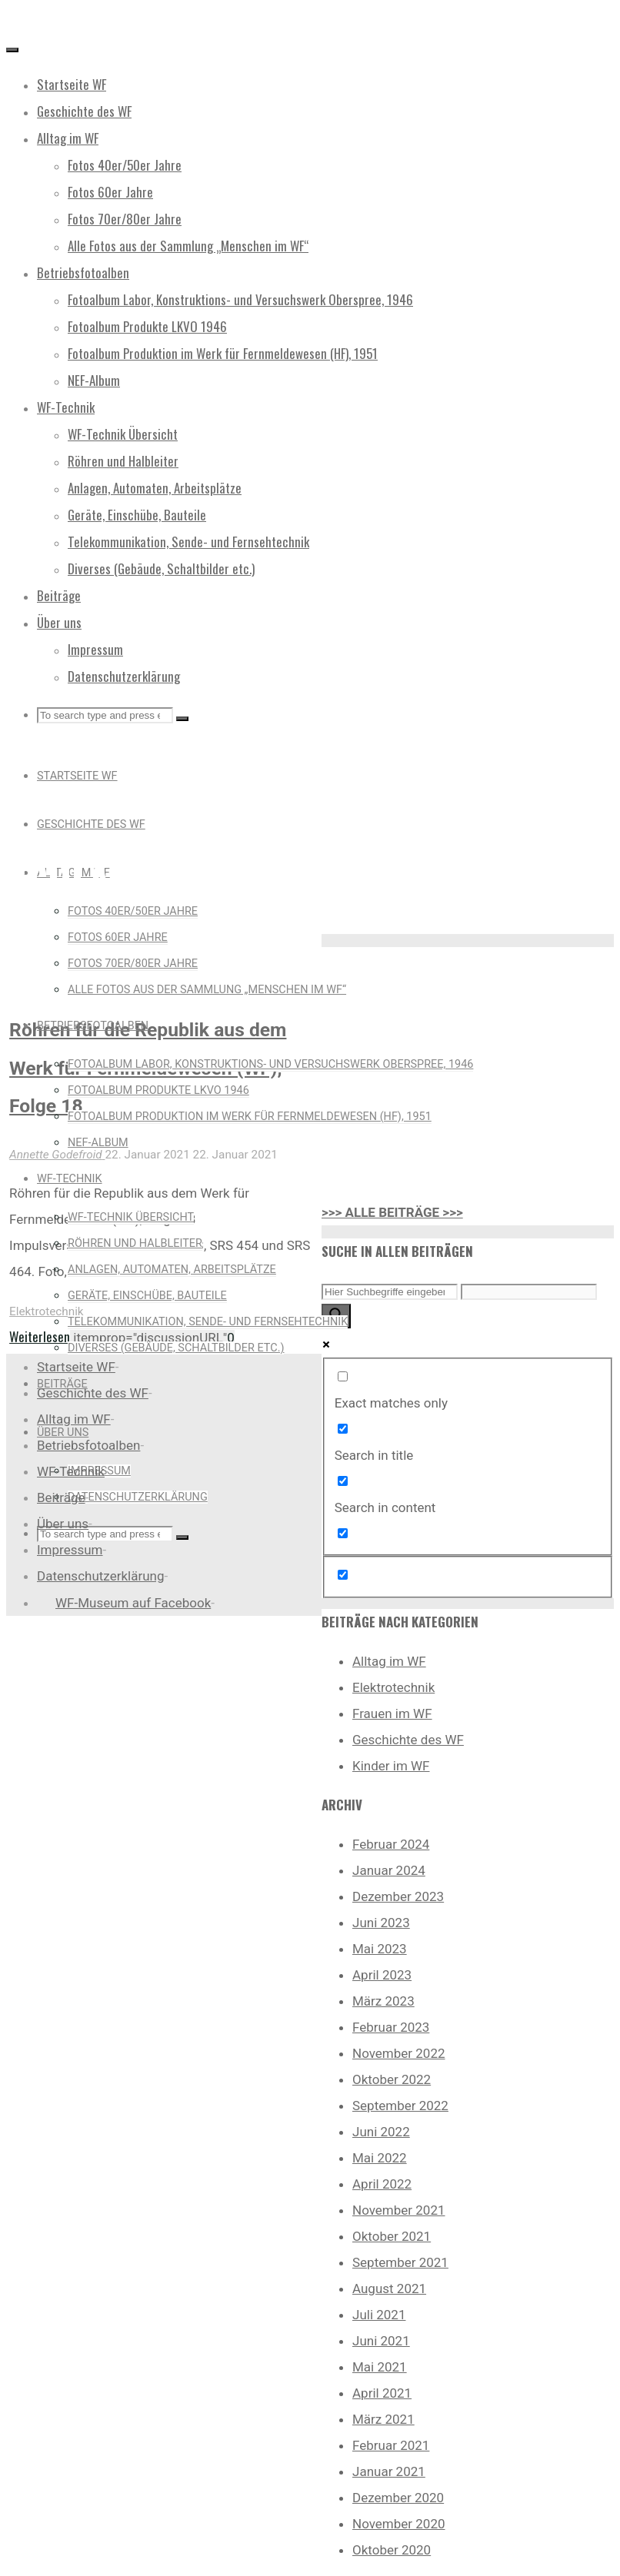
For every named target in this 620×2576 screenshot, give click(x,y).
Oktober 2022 (391, 2079)
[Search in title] (343, 1429)
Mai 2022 (379, 2158)
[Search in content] (343, 1481)
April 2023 (382, 1975)
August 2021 (389, 2288)
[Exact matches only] (343, 1376)
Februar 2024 (390, 1844)
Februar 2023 (390, 2027)
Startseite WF (76, 1366)
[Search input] (390, 1292)
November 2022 (398, 2053)
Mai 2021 (379, 2367)
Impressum (70, 1549)
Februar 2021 (390, 2445)
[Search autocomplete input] (529, 1292)
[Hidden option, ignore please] (343, 1575)
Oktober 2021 (391, 2236)
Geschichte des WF (408, 1739)
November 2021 (398, 2210)
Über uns (62, 1523)
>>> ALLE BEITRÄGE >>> (392, 1212)
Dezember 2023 (398, 1896)
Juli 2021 (378, 2314)
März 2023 (383, 2001)
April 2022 (382, 2184)
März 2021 (383, 2419)
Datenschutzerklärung (100, 1576)
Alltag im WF (389, 1661)
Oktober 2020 (391, 2550)
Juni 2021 (381, 2340)
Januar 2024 (388, 1870)
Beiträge (61, 1497)
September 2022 (400, 2105)
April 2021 (382, 2393)
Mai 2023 (379, 1948)
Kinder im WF (391, 1765)
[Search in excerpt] (343, 1533)
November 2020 (398, 2523)
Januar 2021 (388, 2471)
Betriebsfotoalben (88, 1445)
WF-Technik (71, 1471)
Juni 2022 (381, 2131)
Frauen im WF (392, 1713)
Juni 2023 (381, 1922)
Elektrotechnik (46, 1311)
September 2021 (400, 2262)
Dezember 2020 (398, 2497)
